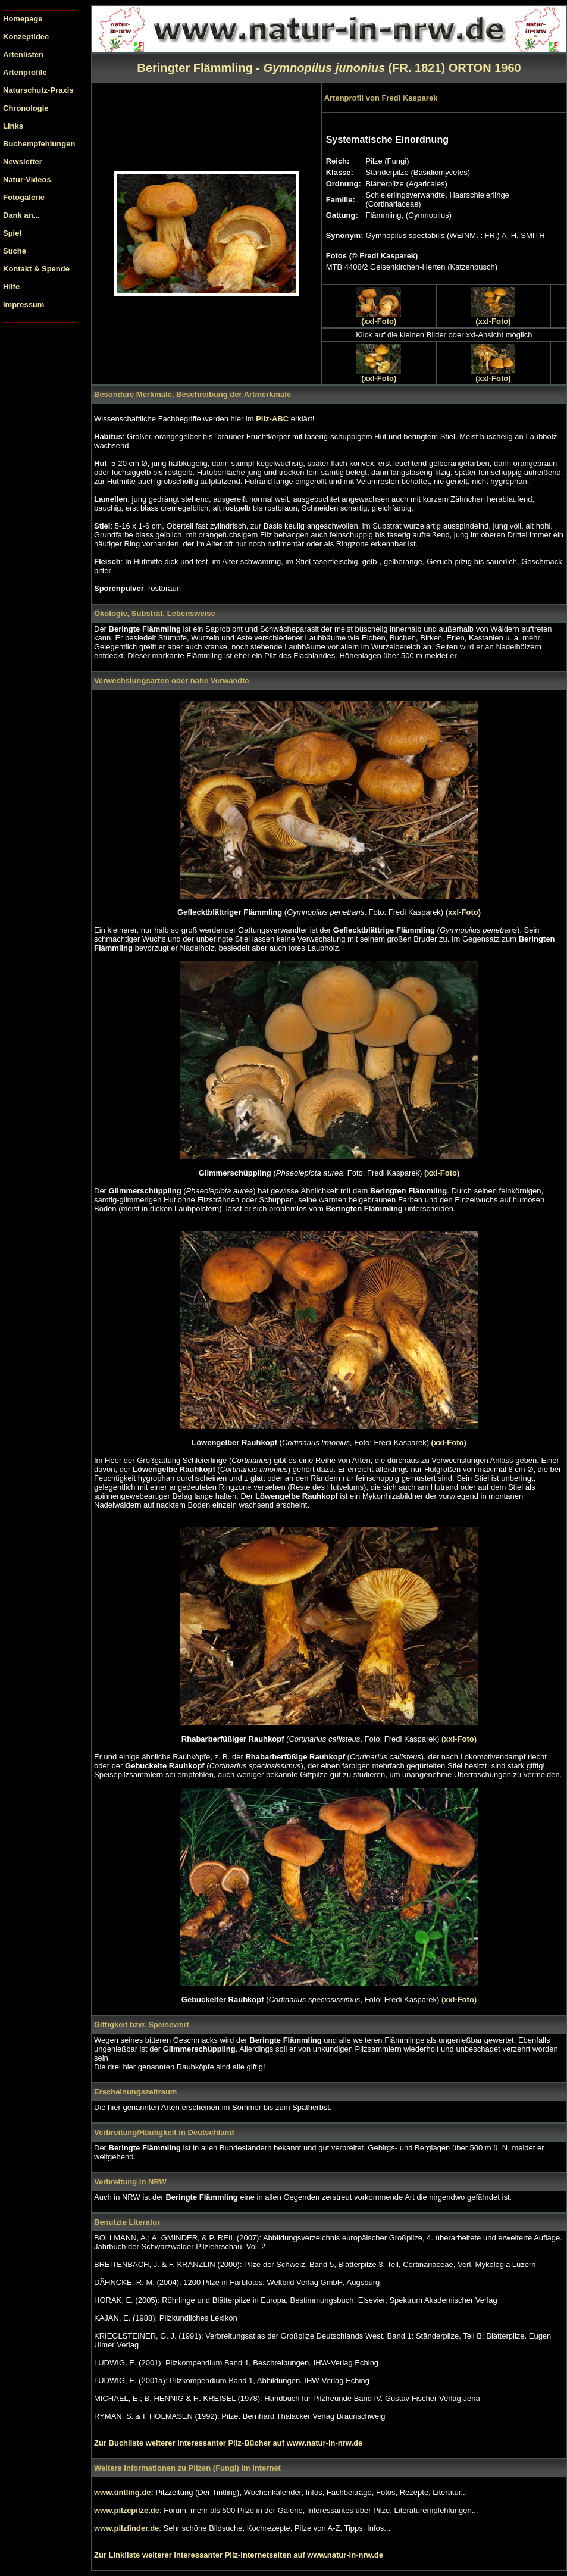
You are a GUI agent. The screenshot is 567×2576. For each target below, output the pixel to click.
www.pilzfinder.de (126, 2528)
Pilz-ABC (273, 418)
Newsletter (22, 161)
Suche (14, 250)
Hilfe (11, 286)
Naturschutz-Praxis (38, 90)
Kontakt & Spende (36, 268)
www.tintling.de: (125, 2492)
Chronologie (26, 108)
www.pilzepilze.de (126, 2510)
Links (13, 125)
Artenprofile (25, 72)
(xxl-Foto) (378, 321)
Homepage (22, 18)
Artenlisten (23, 54)
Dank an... (21, 215)
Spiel (12, 233)
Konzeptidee (26, 36)
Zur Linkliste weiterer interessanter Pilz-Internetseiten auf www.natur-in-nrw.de (238, 2554)
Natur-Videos (27, 179)
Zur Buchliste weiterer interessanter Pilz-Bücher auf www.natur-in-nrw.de (228, 2443)
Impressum (23, 304)
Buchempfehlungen (39, 143)
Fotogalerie (24, 197)
